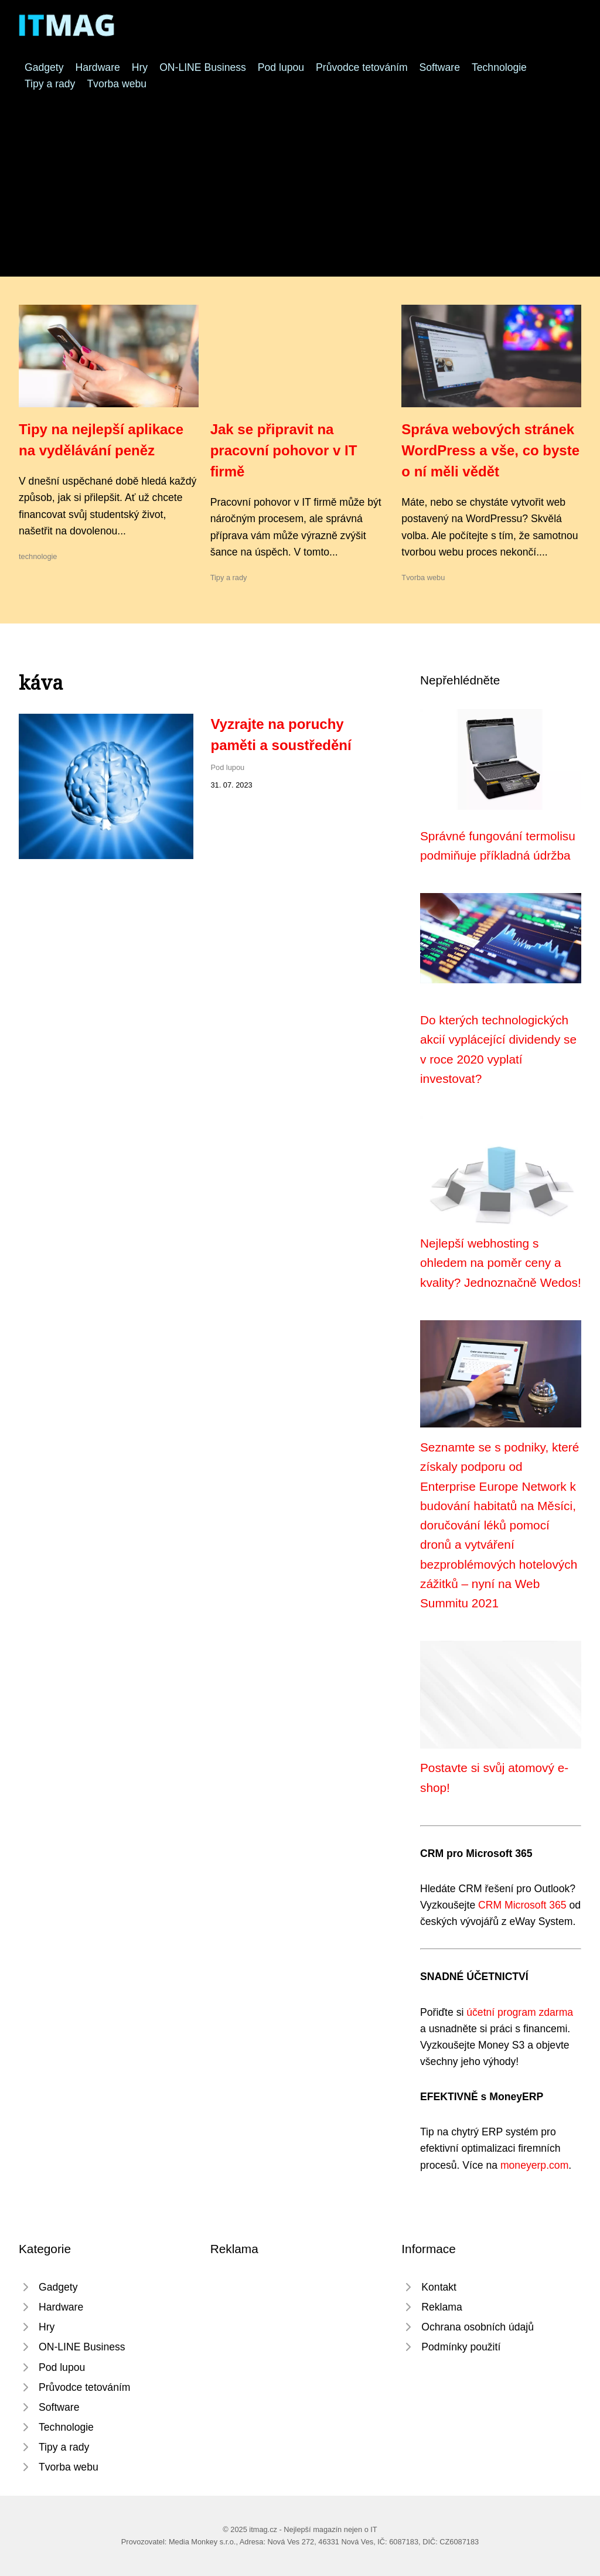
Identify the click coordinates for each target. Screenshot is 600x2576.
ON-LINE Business (202, 67)
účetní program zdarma (519, 2012)
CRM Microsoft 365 (522, 1905)
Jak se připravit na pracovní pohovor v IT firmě (283, 450)
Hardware (98, 67)
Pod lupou (281, 67)
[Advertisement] (300, 180)
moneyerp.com (534, 2165)
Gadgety (44, 67)
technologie (38, 556)
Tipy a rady (50, 84)
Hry (140, 67)
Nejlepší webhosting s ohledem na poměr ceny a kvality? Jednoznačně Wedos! (500, 1262)
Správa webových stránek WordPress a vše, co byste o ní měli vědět (490, 450)
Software (440, 67)
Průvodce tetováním (361, 67)
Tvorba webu (116, 84)
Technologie (499, 67)
